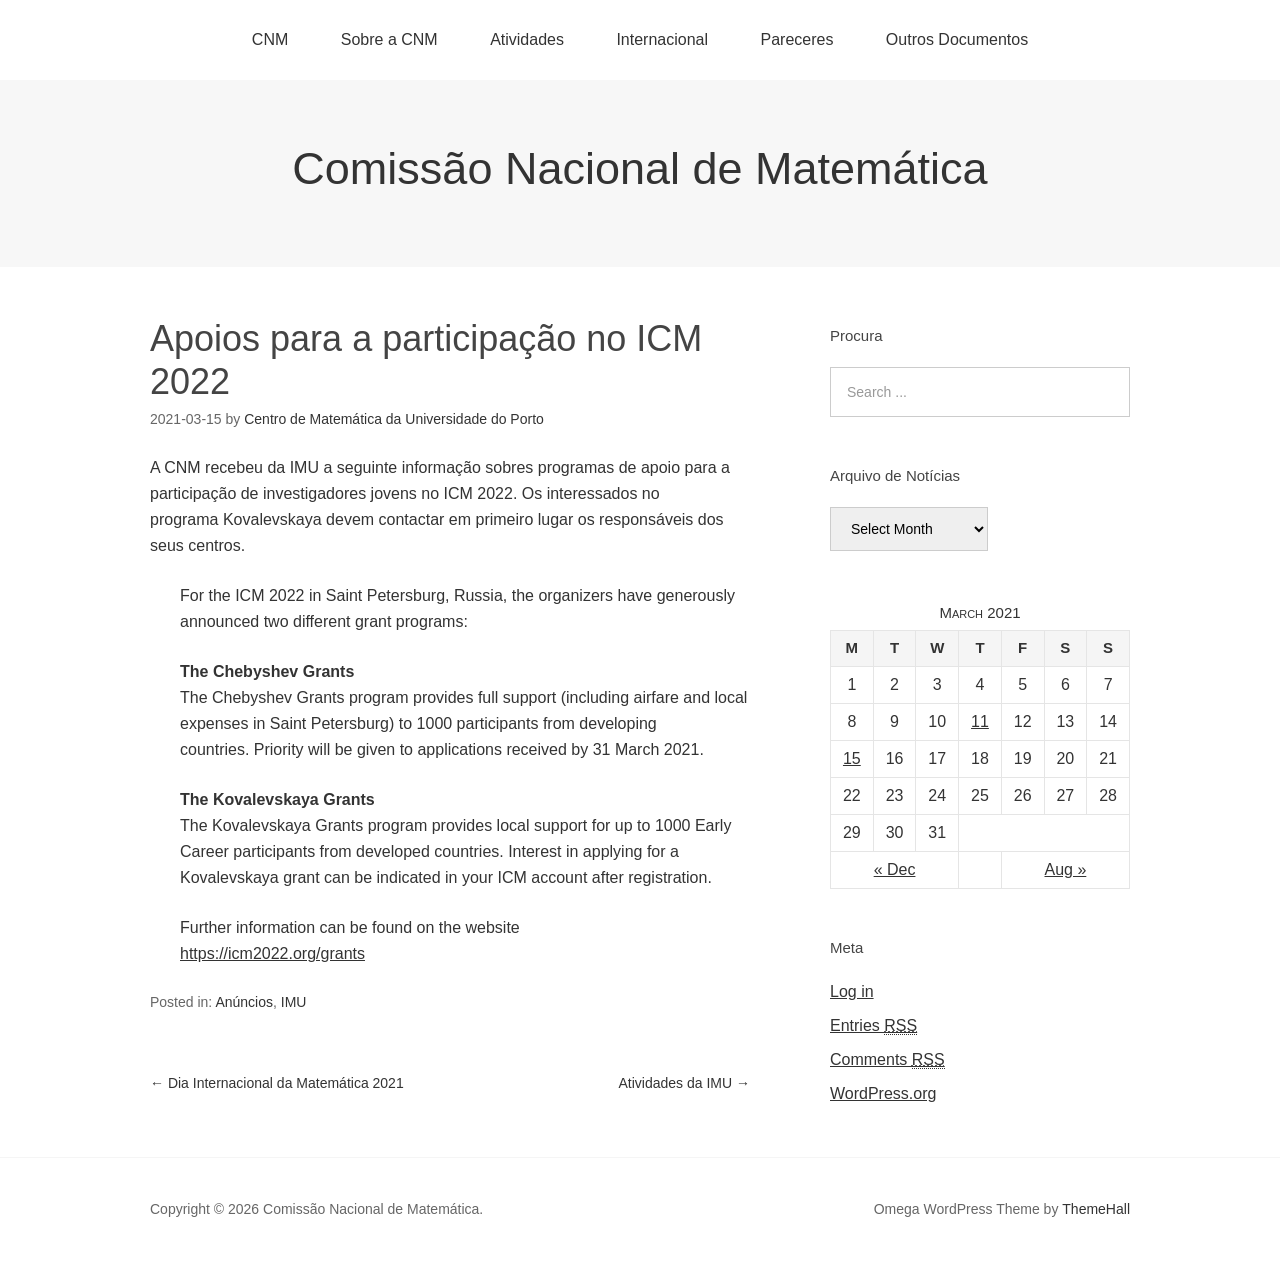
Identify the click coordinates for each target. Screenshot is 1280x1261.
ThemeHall (1096, 1209)
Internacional (662, 39)
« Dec (895, 869)
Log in (852, 991)
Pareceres (796, 39)
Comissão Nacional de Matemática (639, 168)
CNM (270, 39)
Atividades (527, 39)
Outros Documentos (957, 39)
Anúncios (244, 1002)
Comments (887, 1060)
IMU (294, 1002)
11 (980, 721)
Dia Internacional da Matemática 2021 (277, 1083)
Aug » (1066, 869)
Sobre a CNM (389, 39)
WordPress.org (883, 1093)
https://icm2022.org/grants (272, 953)
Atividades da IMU (685, 1083)
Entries (873, 1026)
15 (852, 758)
